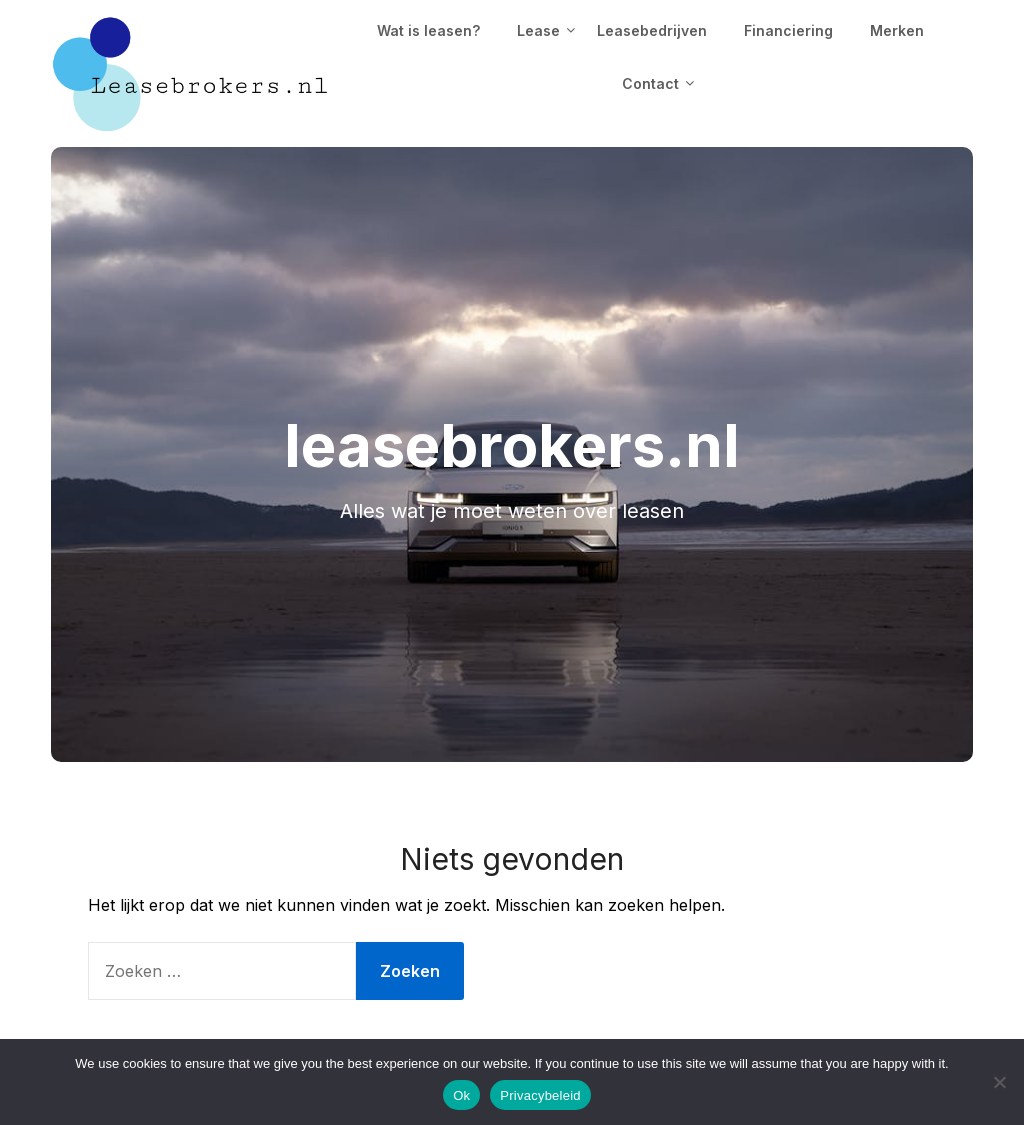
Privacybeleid (540, 1095)
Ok (461, 1095)
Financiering (788, 30)
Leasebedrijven (652, 30)
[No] (999, 1082)
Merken (897, 30)
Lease (538, 30)
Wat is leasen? (428, 30)
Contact (650, 83)
